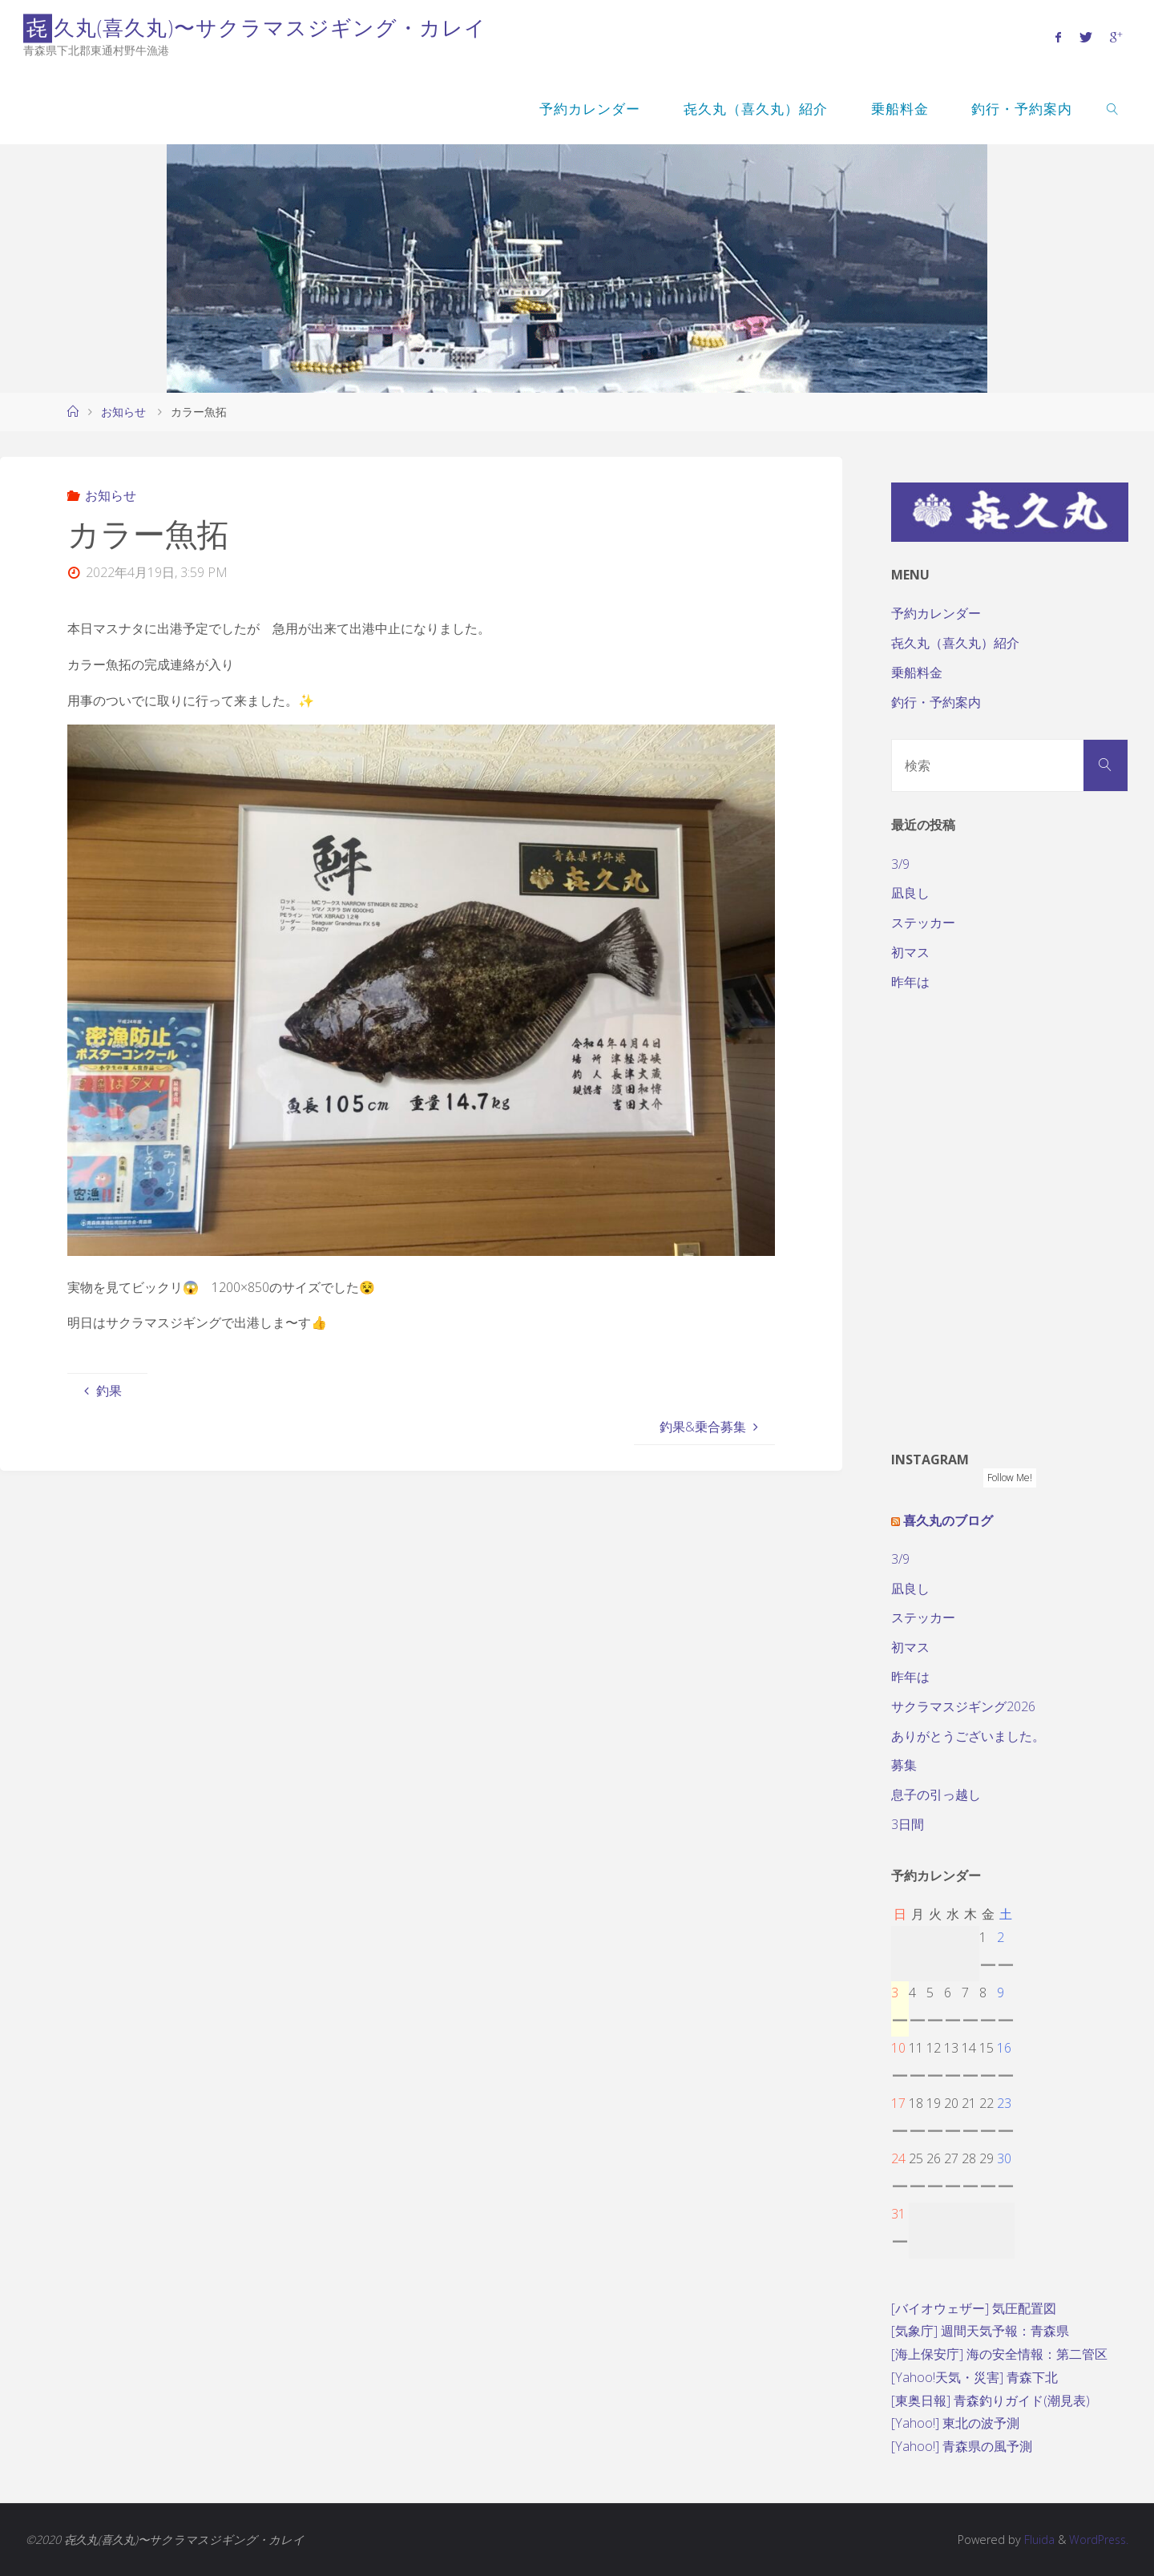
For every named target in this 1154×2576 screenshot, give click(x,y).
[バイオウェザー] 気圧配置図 (973, 2308)
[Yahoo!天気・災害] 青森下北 (974, 2377)
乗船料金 (916, 672)
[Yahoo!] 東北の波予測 (955, 2423)
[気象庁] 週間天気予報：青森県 (980, 2331)
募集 (904, 1765)
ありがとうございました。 (968, 1736)
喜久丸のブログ (948, 1520)
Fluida (1035, 2539)
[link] (1112, 108)
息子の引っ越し (936, 1794)
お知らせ (123, 411)
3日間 (907, 1824)
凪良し (910, 893)
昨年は (910, 982)
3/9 (900, 864)
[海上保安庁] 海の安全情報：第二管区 (999, 2354)
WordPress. (1097, 2539)
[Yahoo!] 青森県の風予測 (961, 2446)
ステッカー (923, 922)
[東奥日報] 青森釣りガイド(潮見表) (990, 2400)
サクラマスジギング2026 (963, 1706)
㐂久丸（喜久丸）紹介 (955, 643)
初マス (910, 952)
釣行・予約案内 (936, 702)
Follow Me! (1009, 1477)
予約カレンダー (936, 613)
